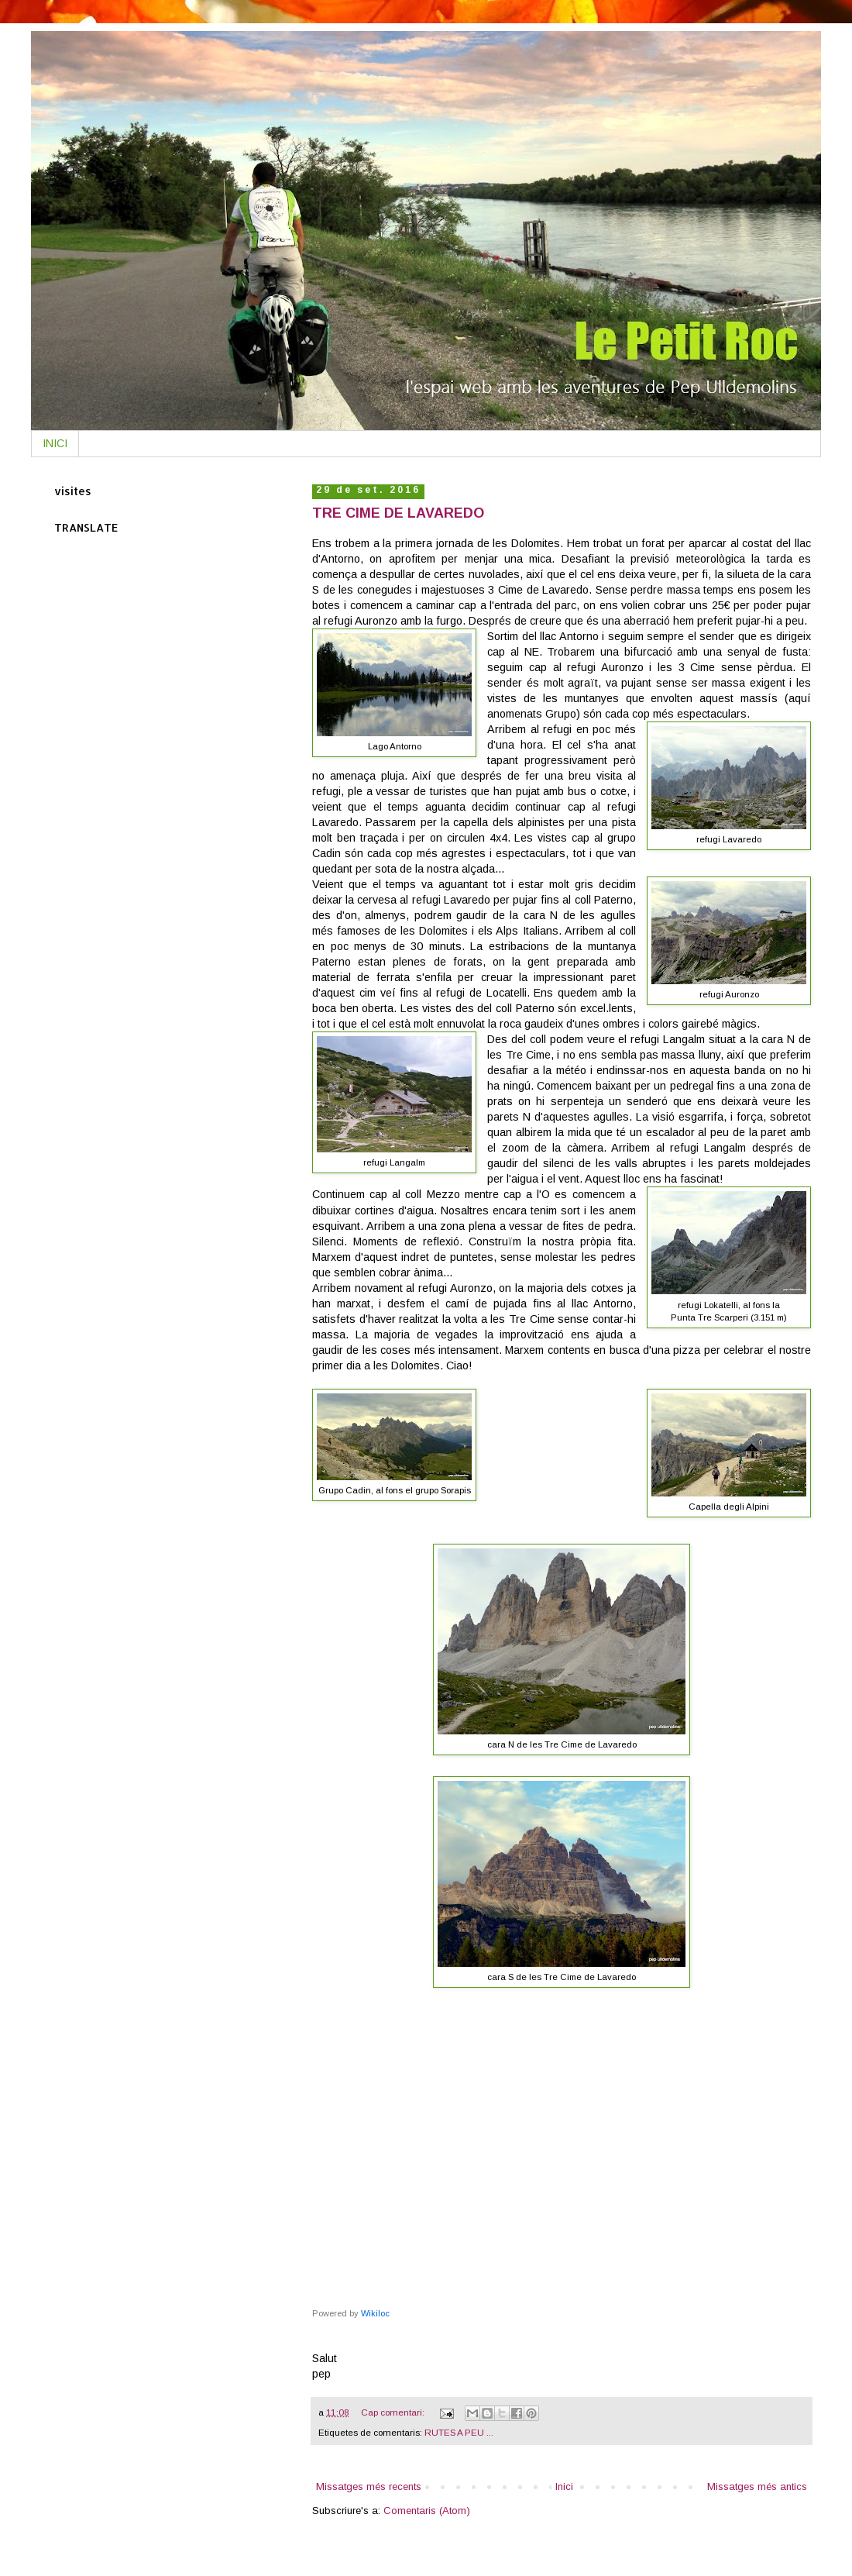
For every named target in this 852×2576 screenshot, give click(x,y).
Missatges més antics (757, 2486)
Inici (564, 2486)
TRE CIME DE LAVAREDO (398, 513)
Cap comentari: (394, 2412)
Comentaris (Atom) (426, 2510)
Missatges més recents (368, 2486)
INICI (55, 443)
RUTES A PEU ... (458, 2432)
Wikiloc (375, 2313)
